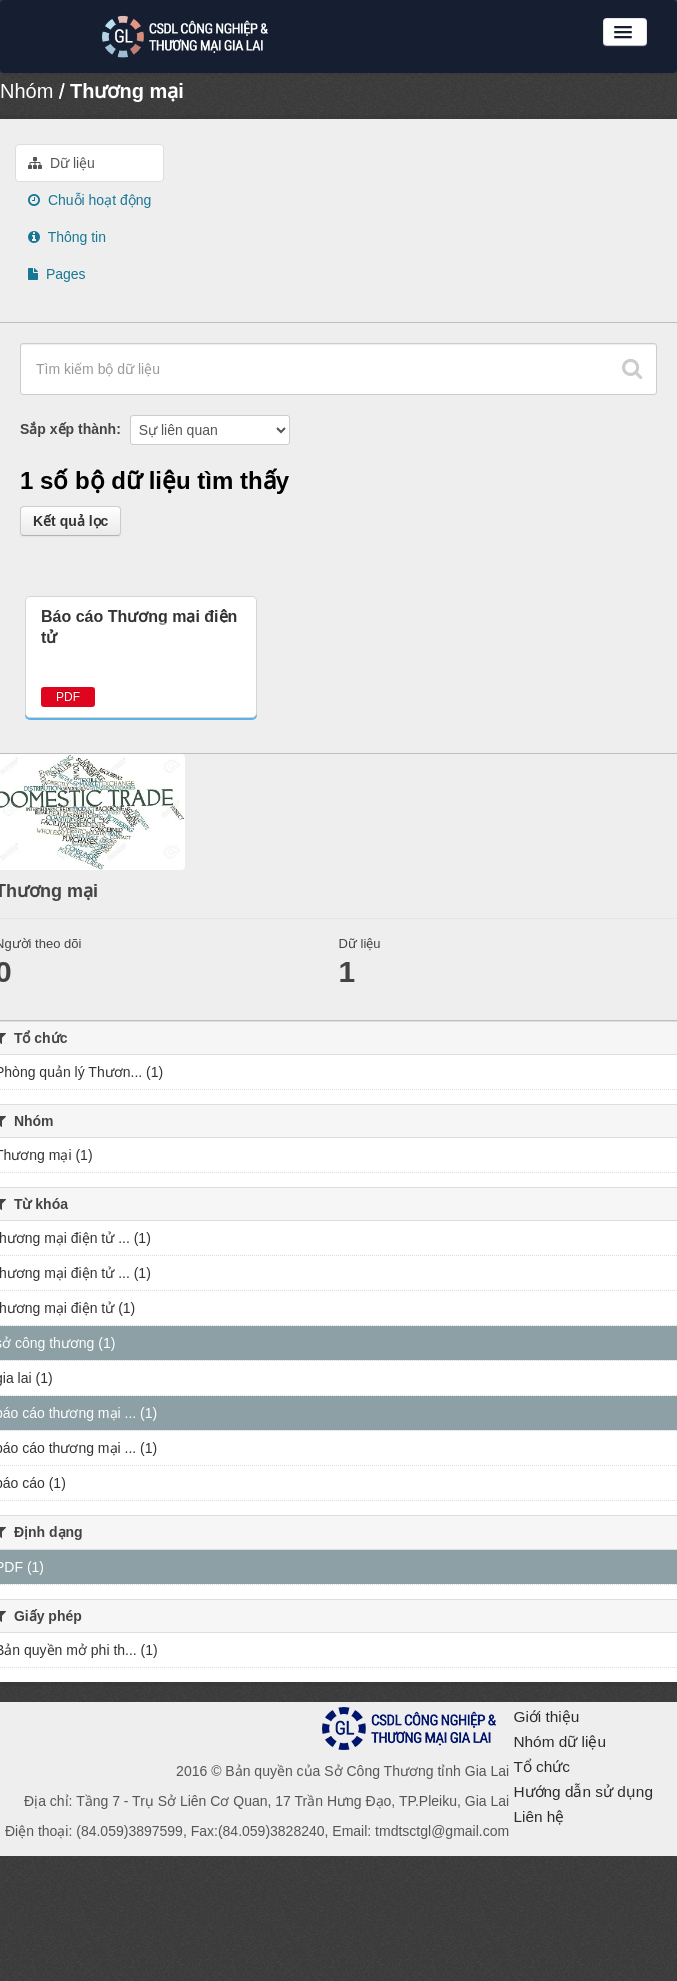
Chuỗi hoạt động (89, 200)
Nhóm (26, 91)
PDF (68, 697)
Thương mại (127, 91)
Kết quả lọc (70, 521)
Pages (57, 274)
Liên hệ (538, 1816)
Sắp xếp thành (68, 429)
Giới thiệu (546, 1716)
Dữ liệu (61, 163)
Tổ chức (541, 1766)
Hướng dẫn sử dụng (583, 1791)
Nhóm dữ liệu (559, 1741)
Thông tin (67, 237)
